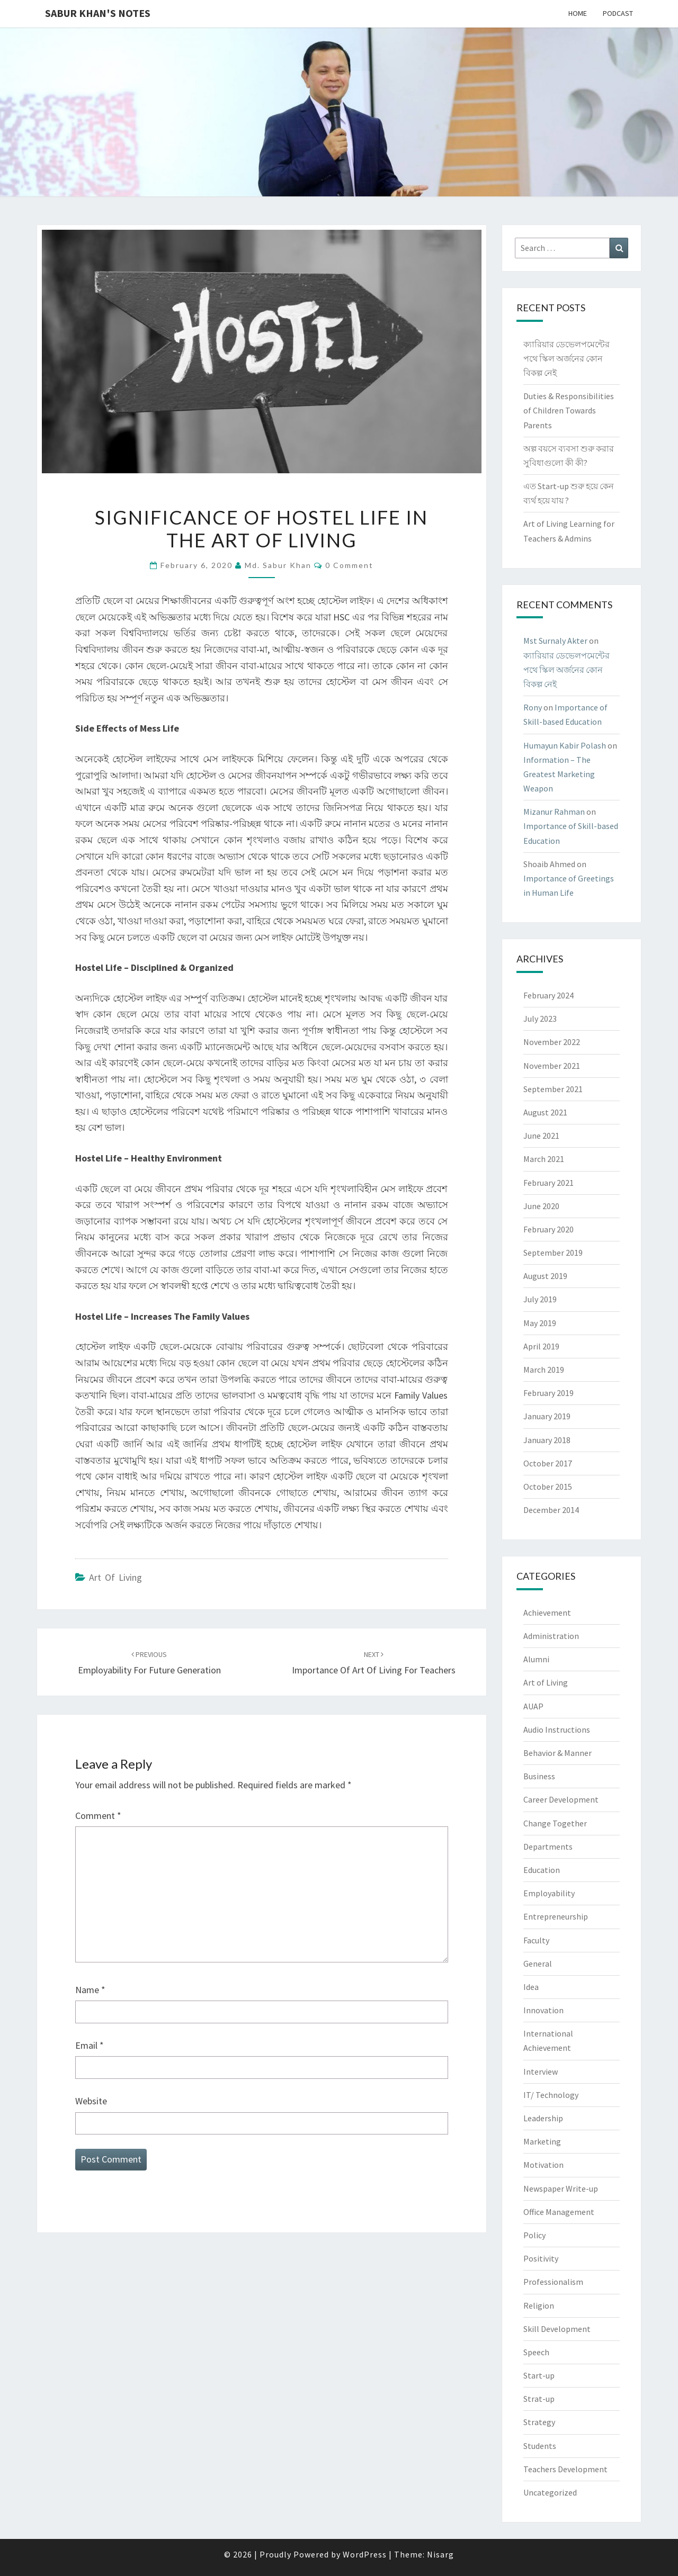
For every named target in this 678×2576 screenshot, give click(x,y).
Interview (540, 2071)
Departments (548, 1846)
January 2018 (546, 1440)
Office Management (558, 2211)
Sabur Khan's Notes (97, 13)
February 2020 (548, 1229)
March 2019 (543, 1369)
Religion (538, 2305)
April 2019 (541, 1346)
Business (539, 1776)
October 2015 (547, 1486)
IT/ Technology (550, 2094)
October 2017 (547, 1463)
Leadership (543, 2118)
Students (539, 2445)
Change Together (555, 1823)
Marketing (542, 2141)
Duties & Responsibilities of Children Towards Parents (568, 410)
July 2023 (540, 1018)
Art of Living (115, 1577)
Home (577, 13)
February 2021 (548, 1182)
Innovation (543, 2010)
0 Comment (349, 565)
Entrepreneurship (555, 1916)
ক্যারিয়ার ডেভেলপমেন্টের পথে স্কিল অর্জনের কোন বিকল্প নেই (566, 358)
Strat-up (539, 2398)
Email (89, 2045)
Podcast (618, 13)
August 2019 (545, 1276)
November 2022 (551, 1042)
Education (541, 1870)
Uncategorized (550, 2492)
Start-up (539, 2375)
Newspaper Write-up (560, 2188)
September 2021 (553, 1089)
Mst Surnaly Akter (555, 640)
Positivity (540, 2258)
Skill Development (557, 2328)
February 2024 (548, 995)
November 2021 (551, 1065)
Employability (549, 1893)
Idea (531, 1986)
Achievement (547, 1612)
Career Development (561, 1799)
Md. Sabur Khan (278, 565)
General (537, 1963)
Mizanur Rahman (554, 811)
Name (90, 1990)
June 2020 (541, 1206)
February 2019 (548, 1393)
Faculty (536, 1940)
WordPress (365, 2554)
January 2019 (546, 1416)
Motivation (543, 2164)
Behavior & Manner (557, 1753)
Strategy (539, 2422)
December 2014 (551, 1510)
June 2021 (541, 1135)
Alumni (536, 1659)
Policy (534, 2235)
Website (91, 2101)
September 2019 (553, 1252)
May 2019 (539, 1323)
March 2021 (543, 1159)
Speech (536, 2352)
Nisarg (440, 2554)
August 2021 (545, 1112)
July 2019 (540, 1299)
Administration (551, 1636)
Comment (98, 1815)
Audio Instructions (556, 1729)
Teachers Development (565, 2469)
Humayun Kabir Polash (564, 745)
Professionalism (553, 2281)
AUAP (533, 1706)
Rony (532, 707)
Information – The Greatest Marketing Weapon (559, 774)
